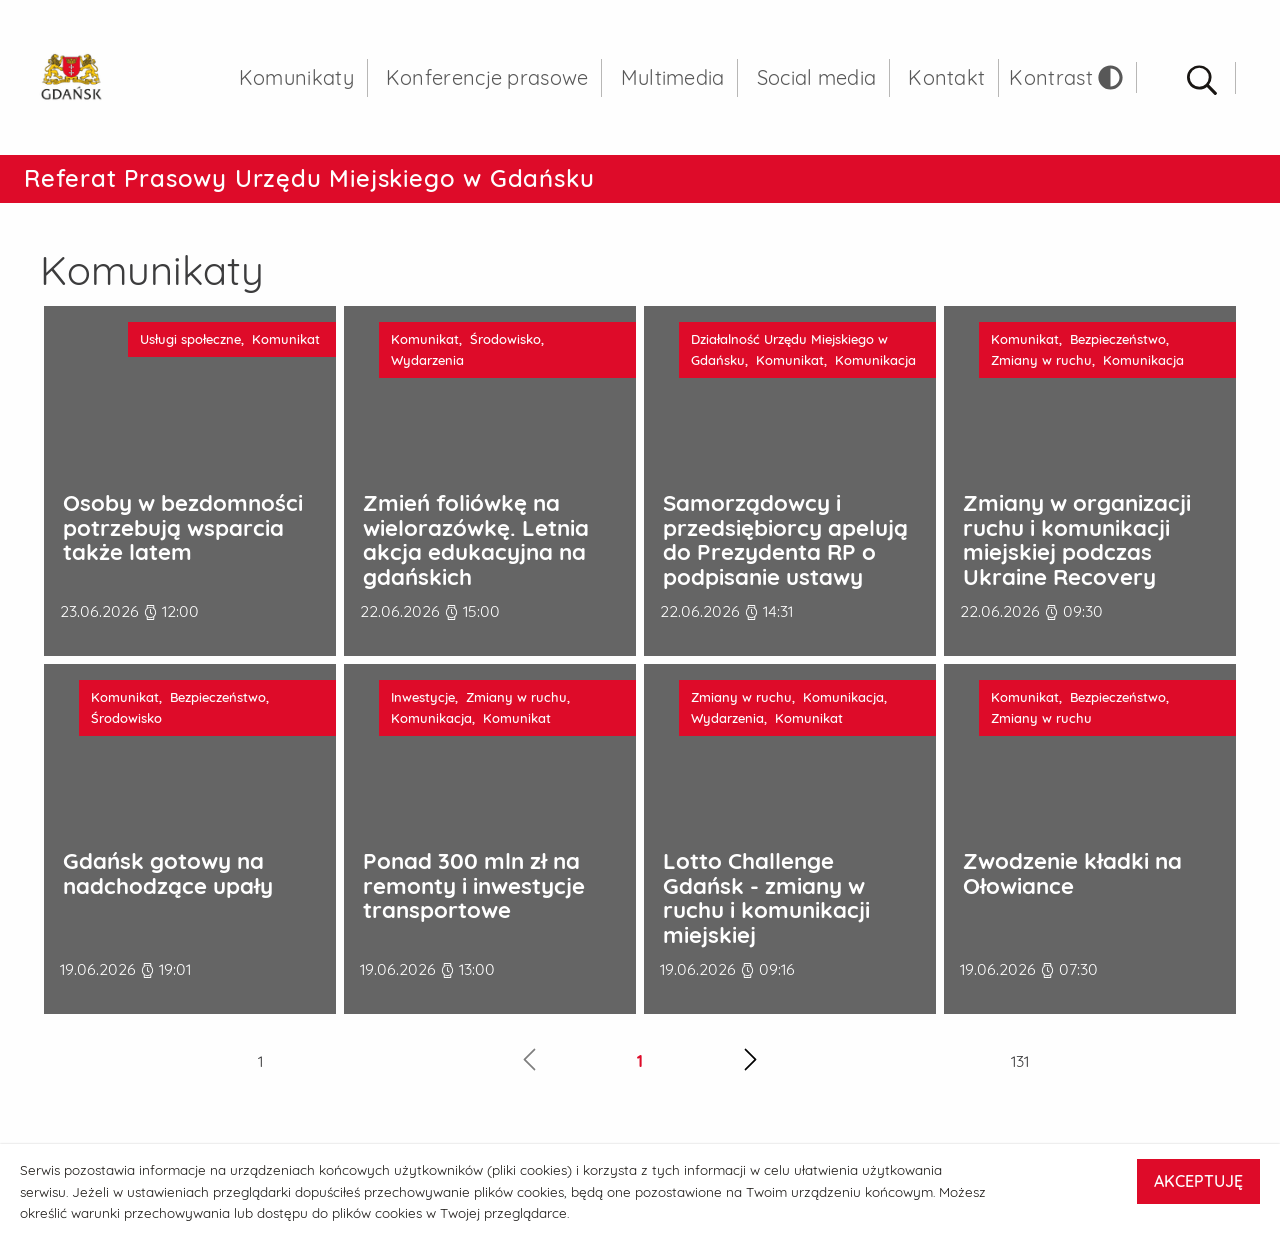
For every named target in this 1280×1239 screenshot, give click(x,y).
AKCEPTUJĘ (1198, 1181)
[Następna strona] (750, 1070)
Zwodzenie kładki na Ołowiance (1072, 881)
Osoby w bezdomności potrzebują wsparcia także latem (183, 536)
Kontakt (946, 89)
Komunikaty (296, 89)
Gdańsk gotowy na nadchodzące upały (168, 881)
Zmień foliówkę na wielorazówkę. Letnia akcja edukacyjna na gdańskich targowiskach (476, 560)
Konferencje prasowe (487, 89)
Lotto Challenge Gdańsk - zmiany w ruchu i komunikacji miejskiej (766, 906)
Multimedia (673, 89)
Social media (817, 89)
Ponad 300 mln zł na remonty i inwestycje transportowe (474, 894)
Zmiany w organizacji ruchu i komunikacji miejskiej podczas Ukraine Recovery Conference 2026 (1077, 560)
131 (1020, 1070)
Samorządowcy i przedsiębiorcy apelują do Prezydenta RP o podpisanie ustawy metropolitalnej (785, 560)
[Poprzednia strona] (529, 1070)
